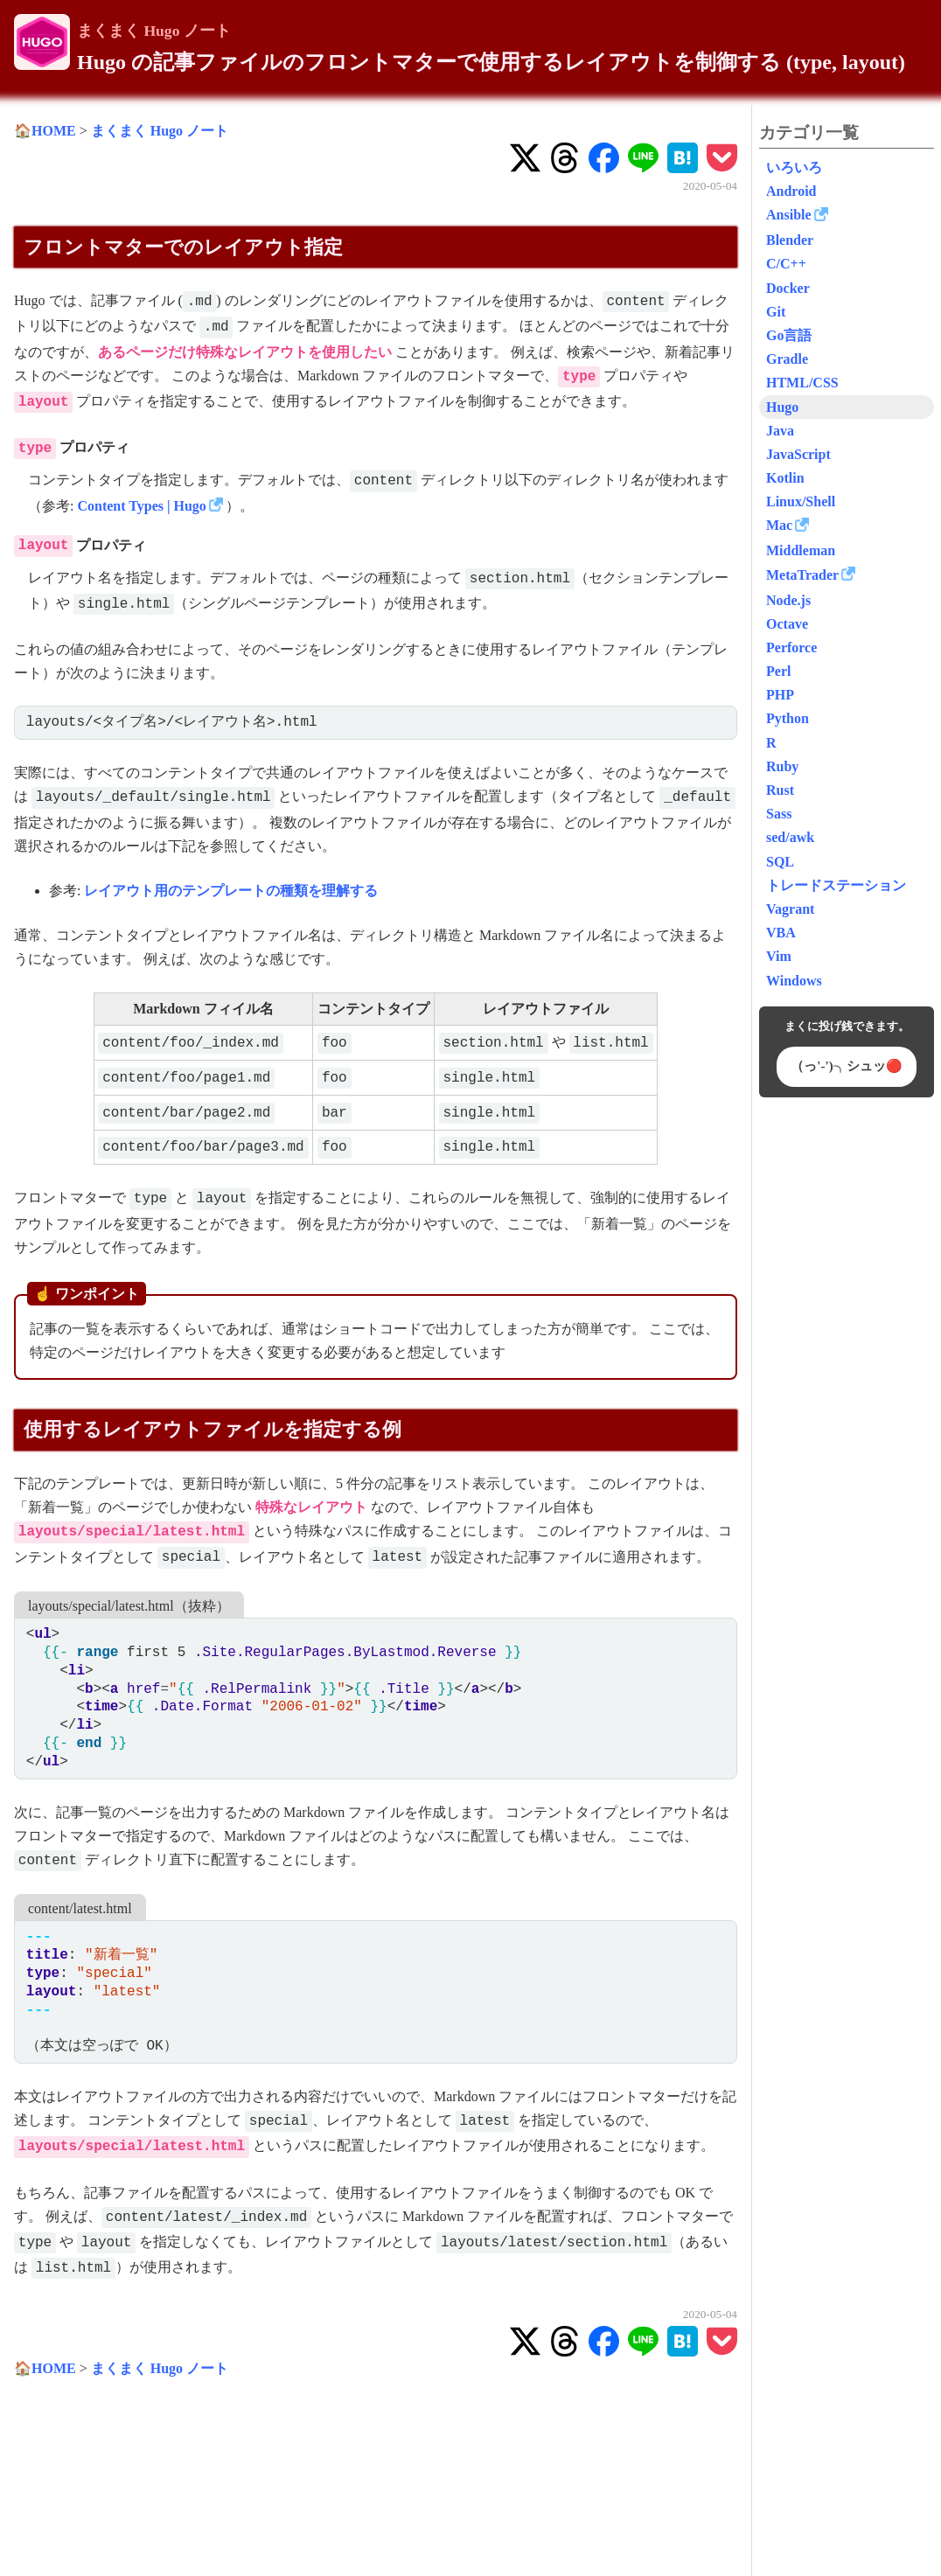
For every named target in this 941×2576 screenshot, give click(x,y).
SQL (780, 861)
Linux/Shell (800, 501)
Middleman (800, 550)
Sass (778, 813)
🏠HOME (45, 130)
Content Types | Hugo (141, 505)
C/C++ (786, 263)
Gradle (787, 359)
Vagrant (790, 909)
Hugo (782, 407)
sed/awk (790, 837)
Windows (794, 980)
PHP (780, 694)
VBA (781, 932)
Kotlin (785, 477)
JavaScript (798, 454)
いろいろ (794, 167)
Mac (779, 525)
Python (787, 718)
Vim (778, 956)
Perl (778, 671)
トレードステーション (836, 885)
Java (780, 430)
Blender (789, 240)
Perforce (791, 647)
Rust (780, 790)
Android (791, 191)
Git (775, 311)
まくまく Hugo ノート (154, 30)
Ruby (782, 766)
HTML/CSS (802, 382)
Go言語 (789, 335)
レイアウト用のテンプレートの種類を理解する (231, 890)
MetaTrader (802, 574)
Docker (788, 288)
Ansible (789, 214)
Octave (787, 623)
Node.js (788, 600)
